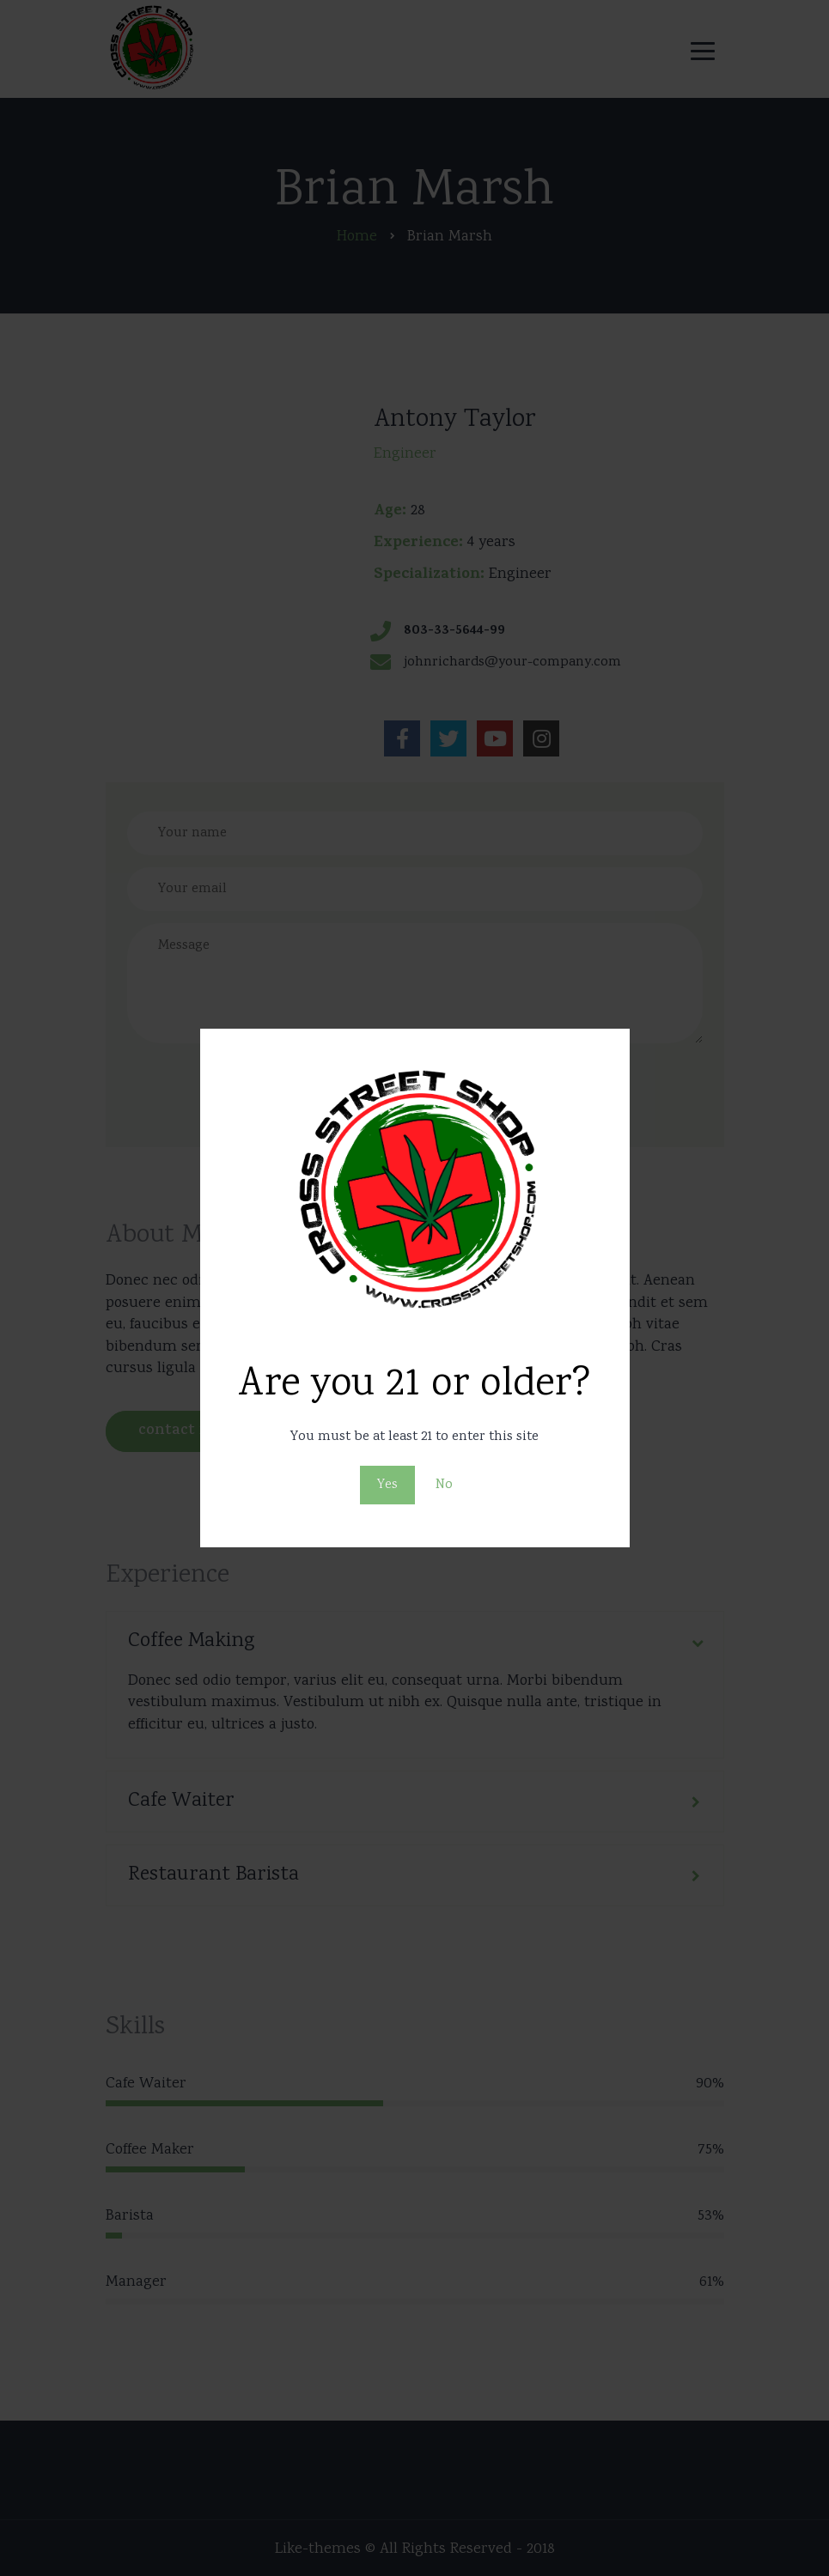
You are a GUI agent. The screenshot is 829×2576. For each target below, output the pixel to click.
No (444, 1485)
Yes (387, 1485)
